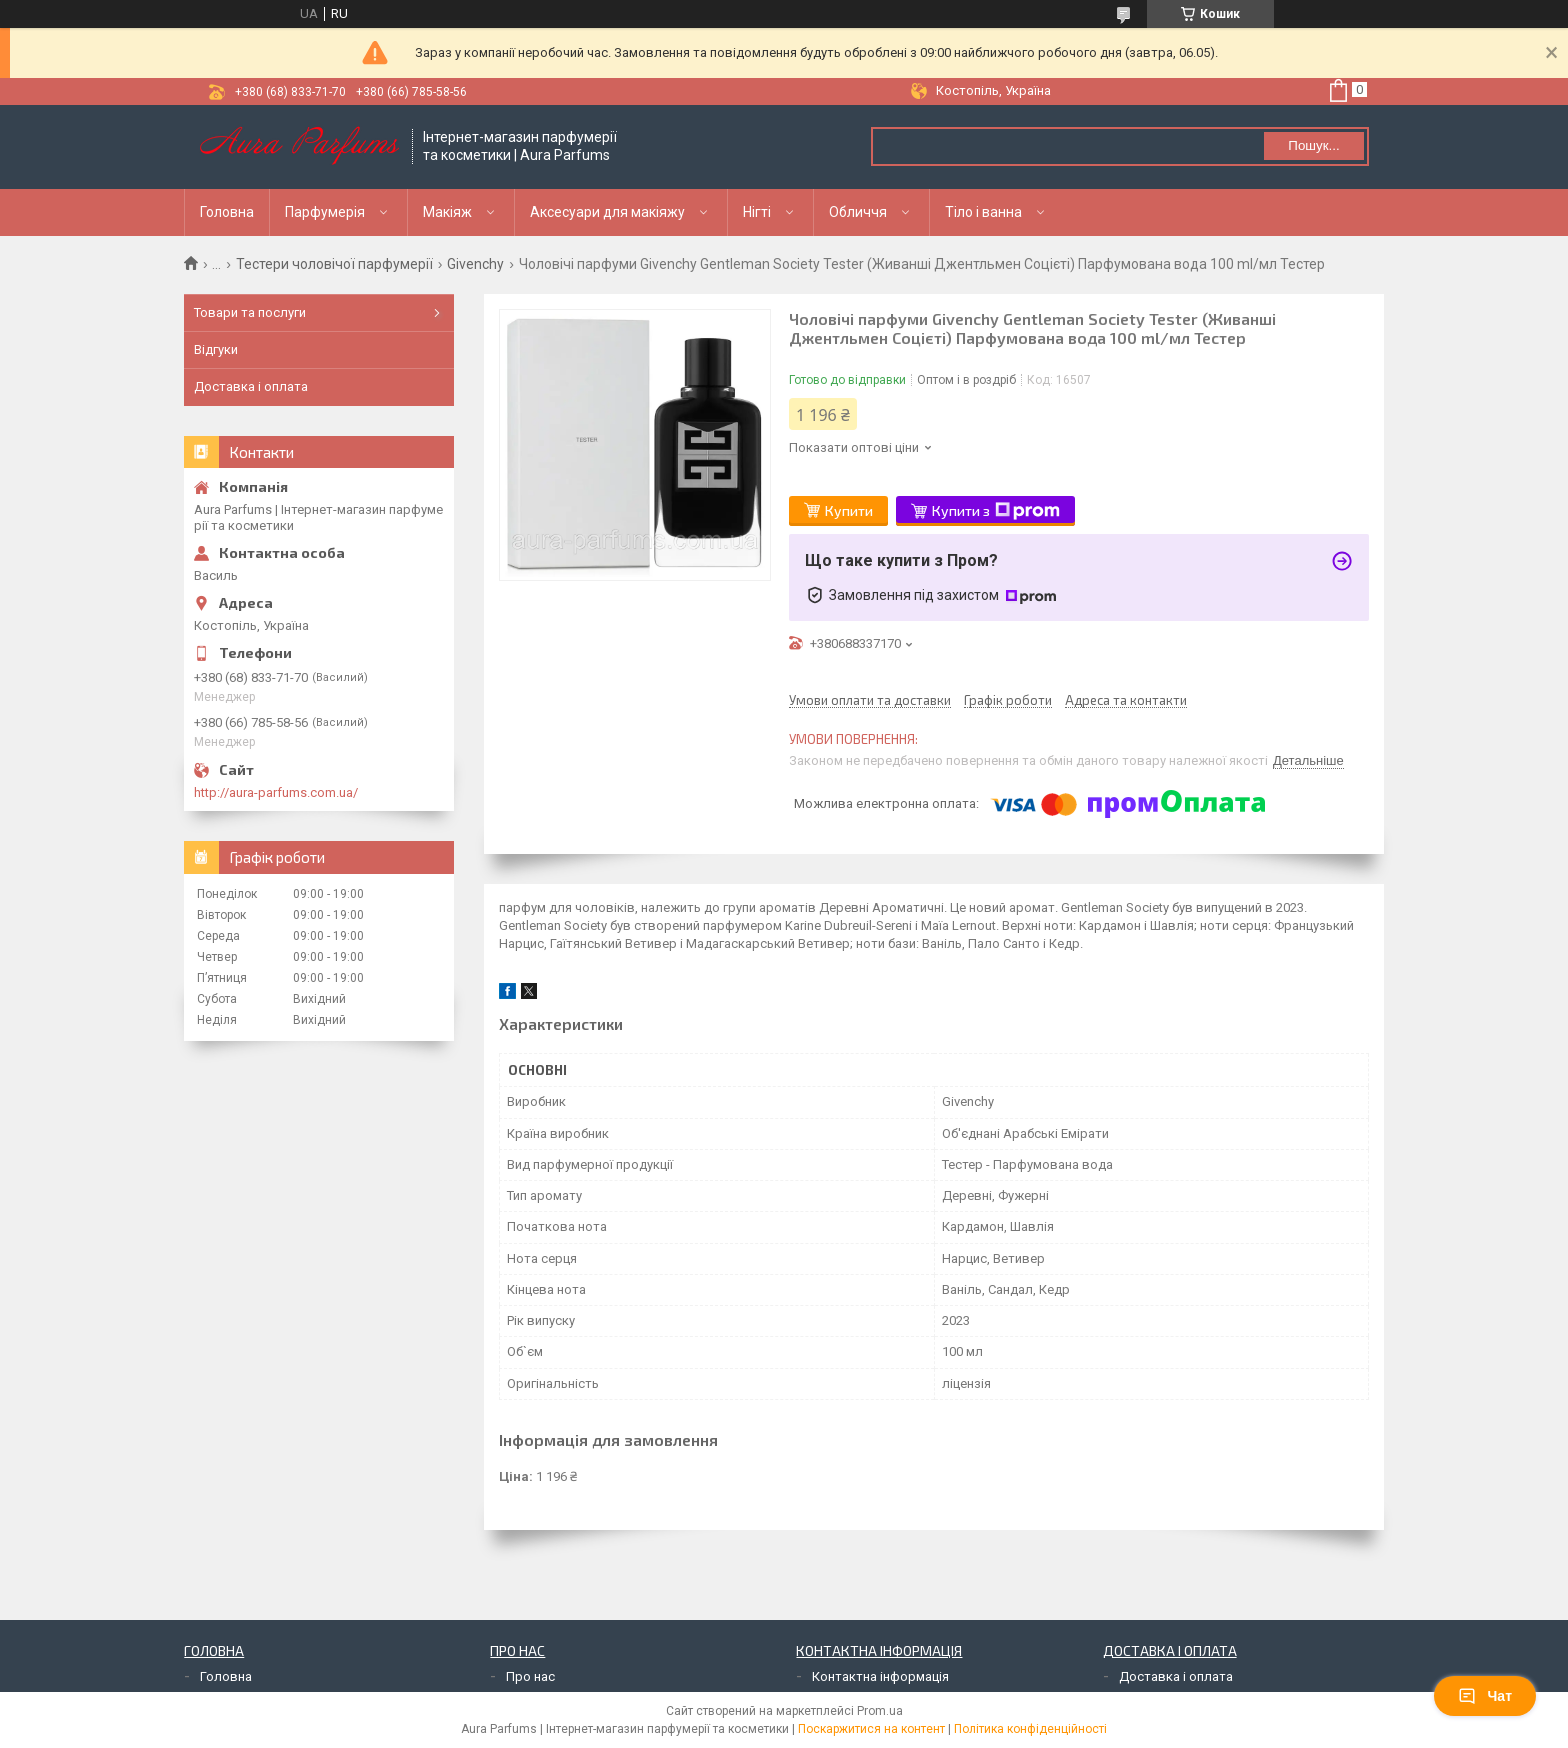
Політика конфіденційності (1030, 1729)
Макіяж (447, 212)
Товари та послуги (250, 312)
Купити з (996, 511)
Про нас (530, 1676)
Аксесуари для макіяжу (607, 212)
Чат (1485, 1696)
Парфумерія (325, 212)
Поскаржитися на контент (871, 1729)
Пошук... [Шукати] (1313, 145)
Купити (849, 510)
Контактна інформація (880, 1676)
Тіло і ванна (983, 212)
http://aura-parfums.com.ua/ (276, 792)
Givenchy (475, 264)
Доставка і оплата (251, 386)
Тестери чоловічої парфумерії (334, 264)
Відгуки (216, 349)
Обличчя (858, 212)
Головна (227, 212)
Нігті (757, 212)
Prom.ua (880, 1711)
